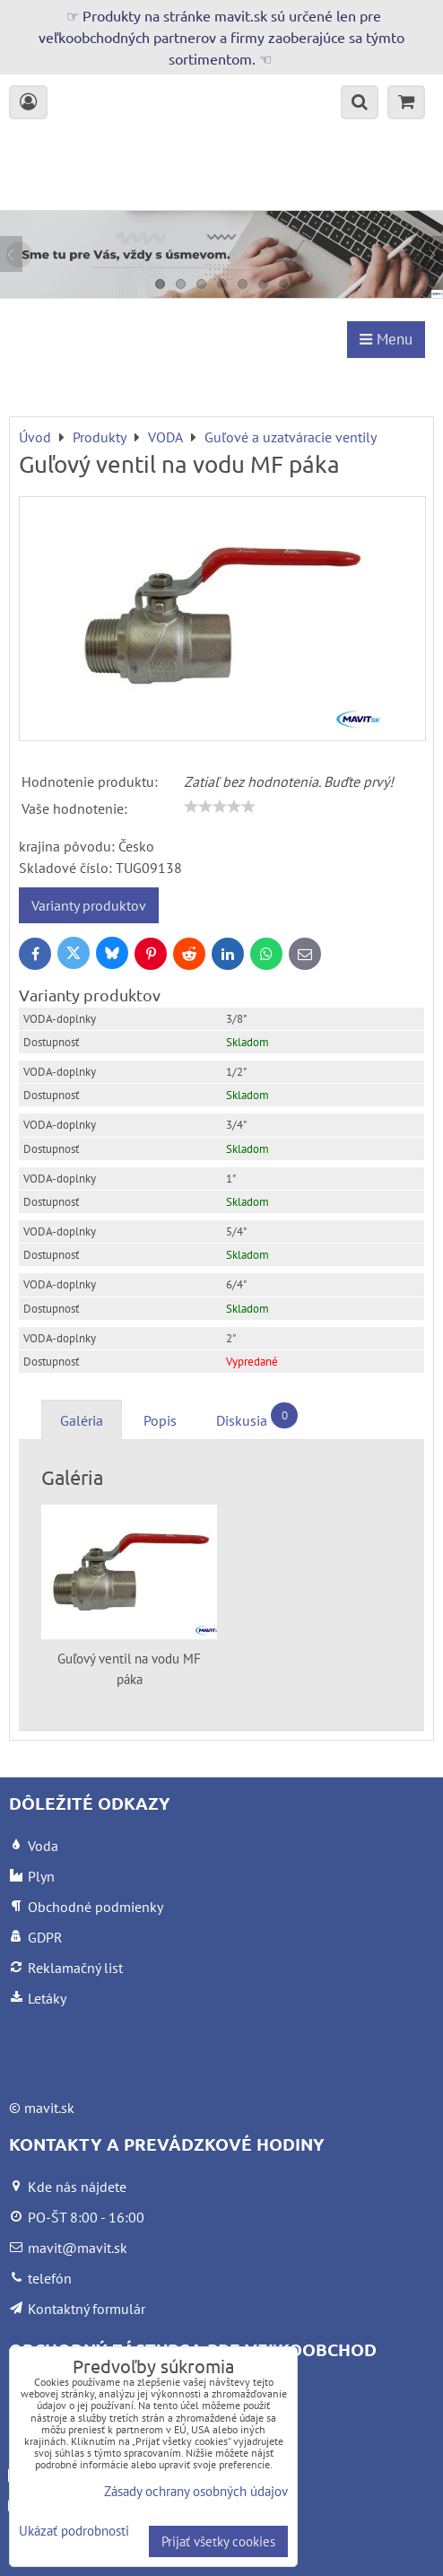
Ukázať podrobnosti (74, 2531)
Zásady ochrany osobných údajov (196, 2491)
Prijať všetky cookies (218, 2541)
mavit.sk (49, 2108)
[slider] (220, 806)
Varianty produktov (88, 905)
